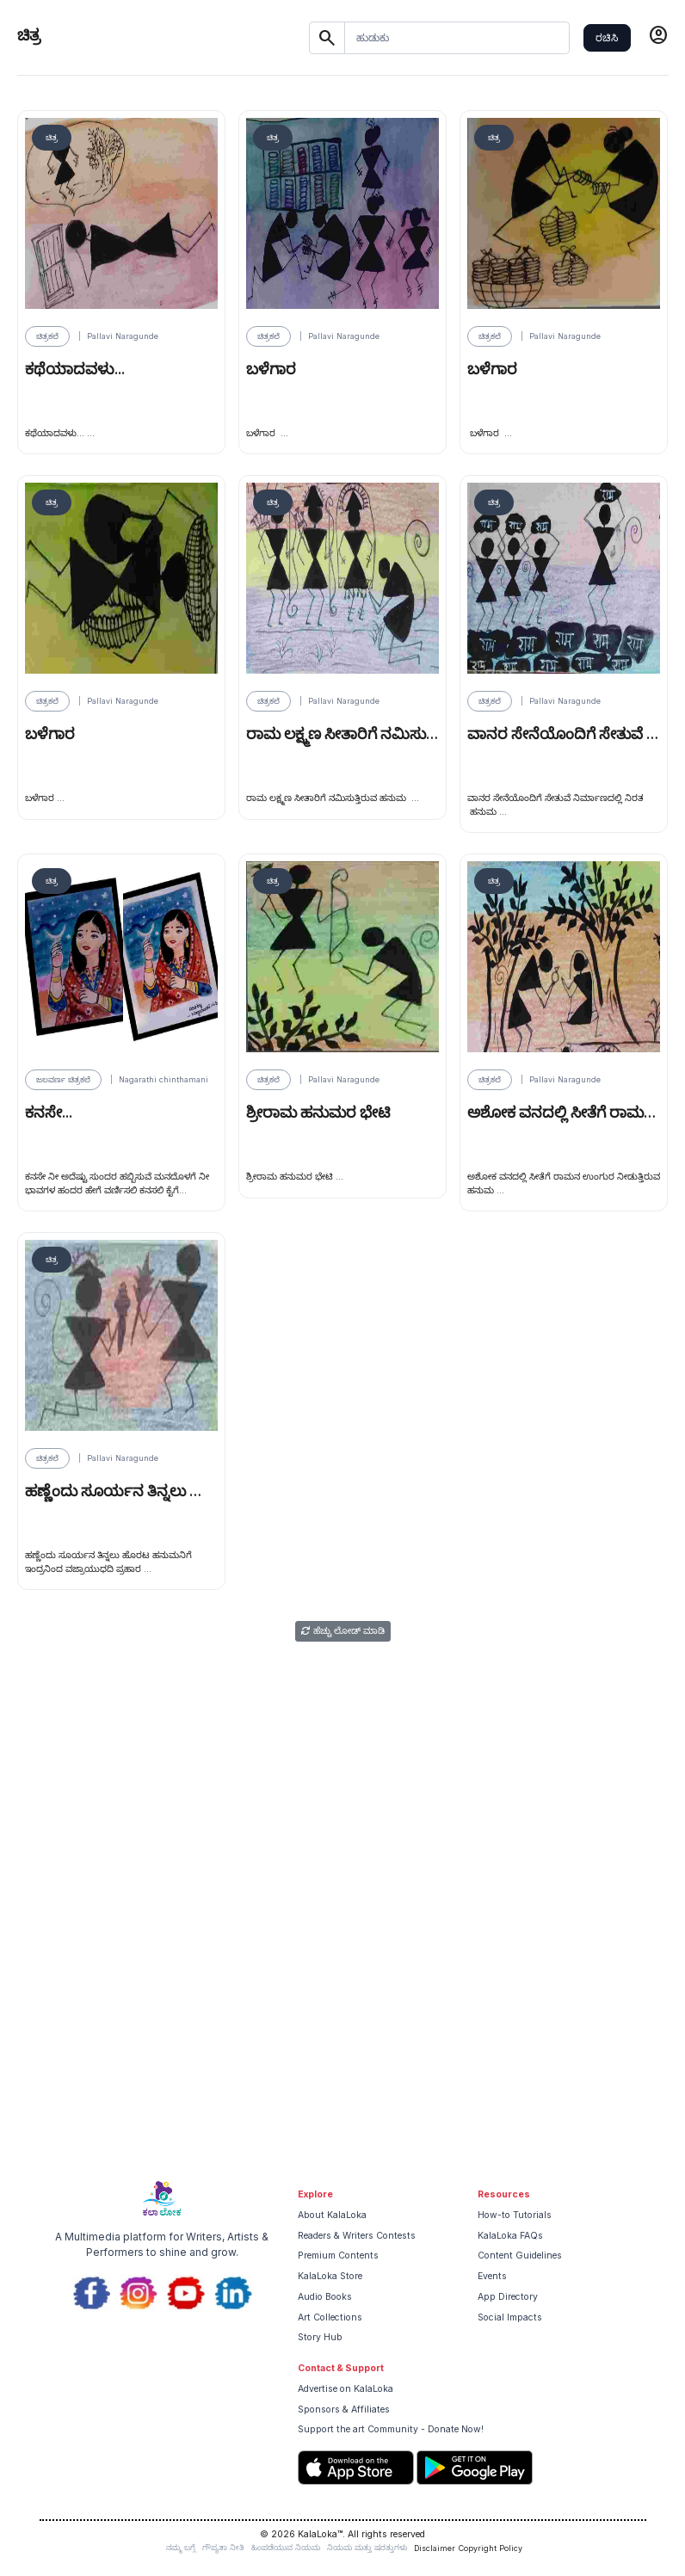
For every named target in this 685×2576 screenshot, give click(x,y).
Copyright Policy (490, 2548)
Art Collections (330, 2317)
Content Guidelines (520, 2255)
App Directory (508, 2296)
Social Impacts (510, 2317)
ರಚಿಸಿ (607, 37)
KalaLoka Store (330, 2276)
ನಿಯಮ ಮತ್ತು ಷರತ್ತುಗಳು (367, 2547)
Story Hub (320, 2337)
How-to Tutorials (515, 2215)
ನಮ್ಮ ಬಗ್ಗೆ (180, 2547)
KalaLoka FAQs (510, 2235)
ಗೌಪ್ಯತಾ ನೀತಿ (223, 2547)
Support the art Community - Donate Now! (391, 2429)
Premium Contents (338, 2255)
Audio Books (325, 2296)
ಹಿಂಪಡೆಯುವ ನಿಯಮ (285, 2547)
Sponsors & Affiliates (344, 2409)
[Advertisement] (342, 2040)
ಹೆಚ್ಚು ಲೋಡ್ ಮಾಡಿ (343, 1630)
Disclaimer (434, 2548)
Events (492, 2276)
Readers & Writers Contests (357, 2235)
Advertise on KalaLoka (345, 2388)
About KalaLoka (332, 2215)
